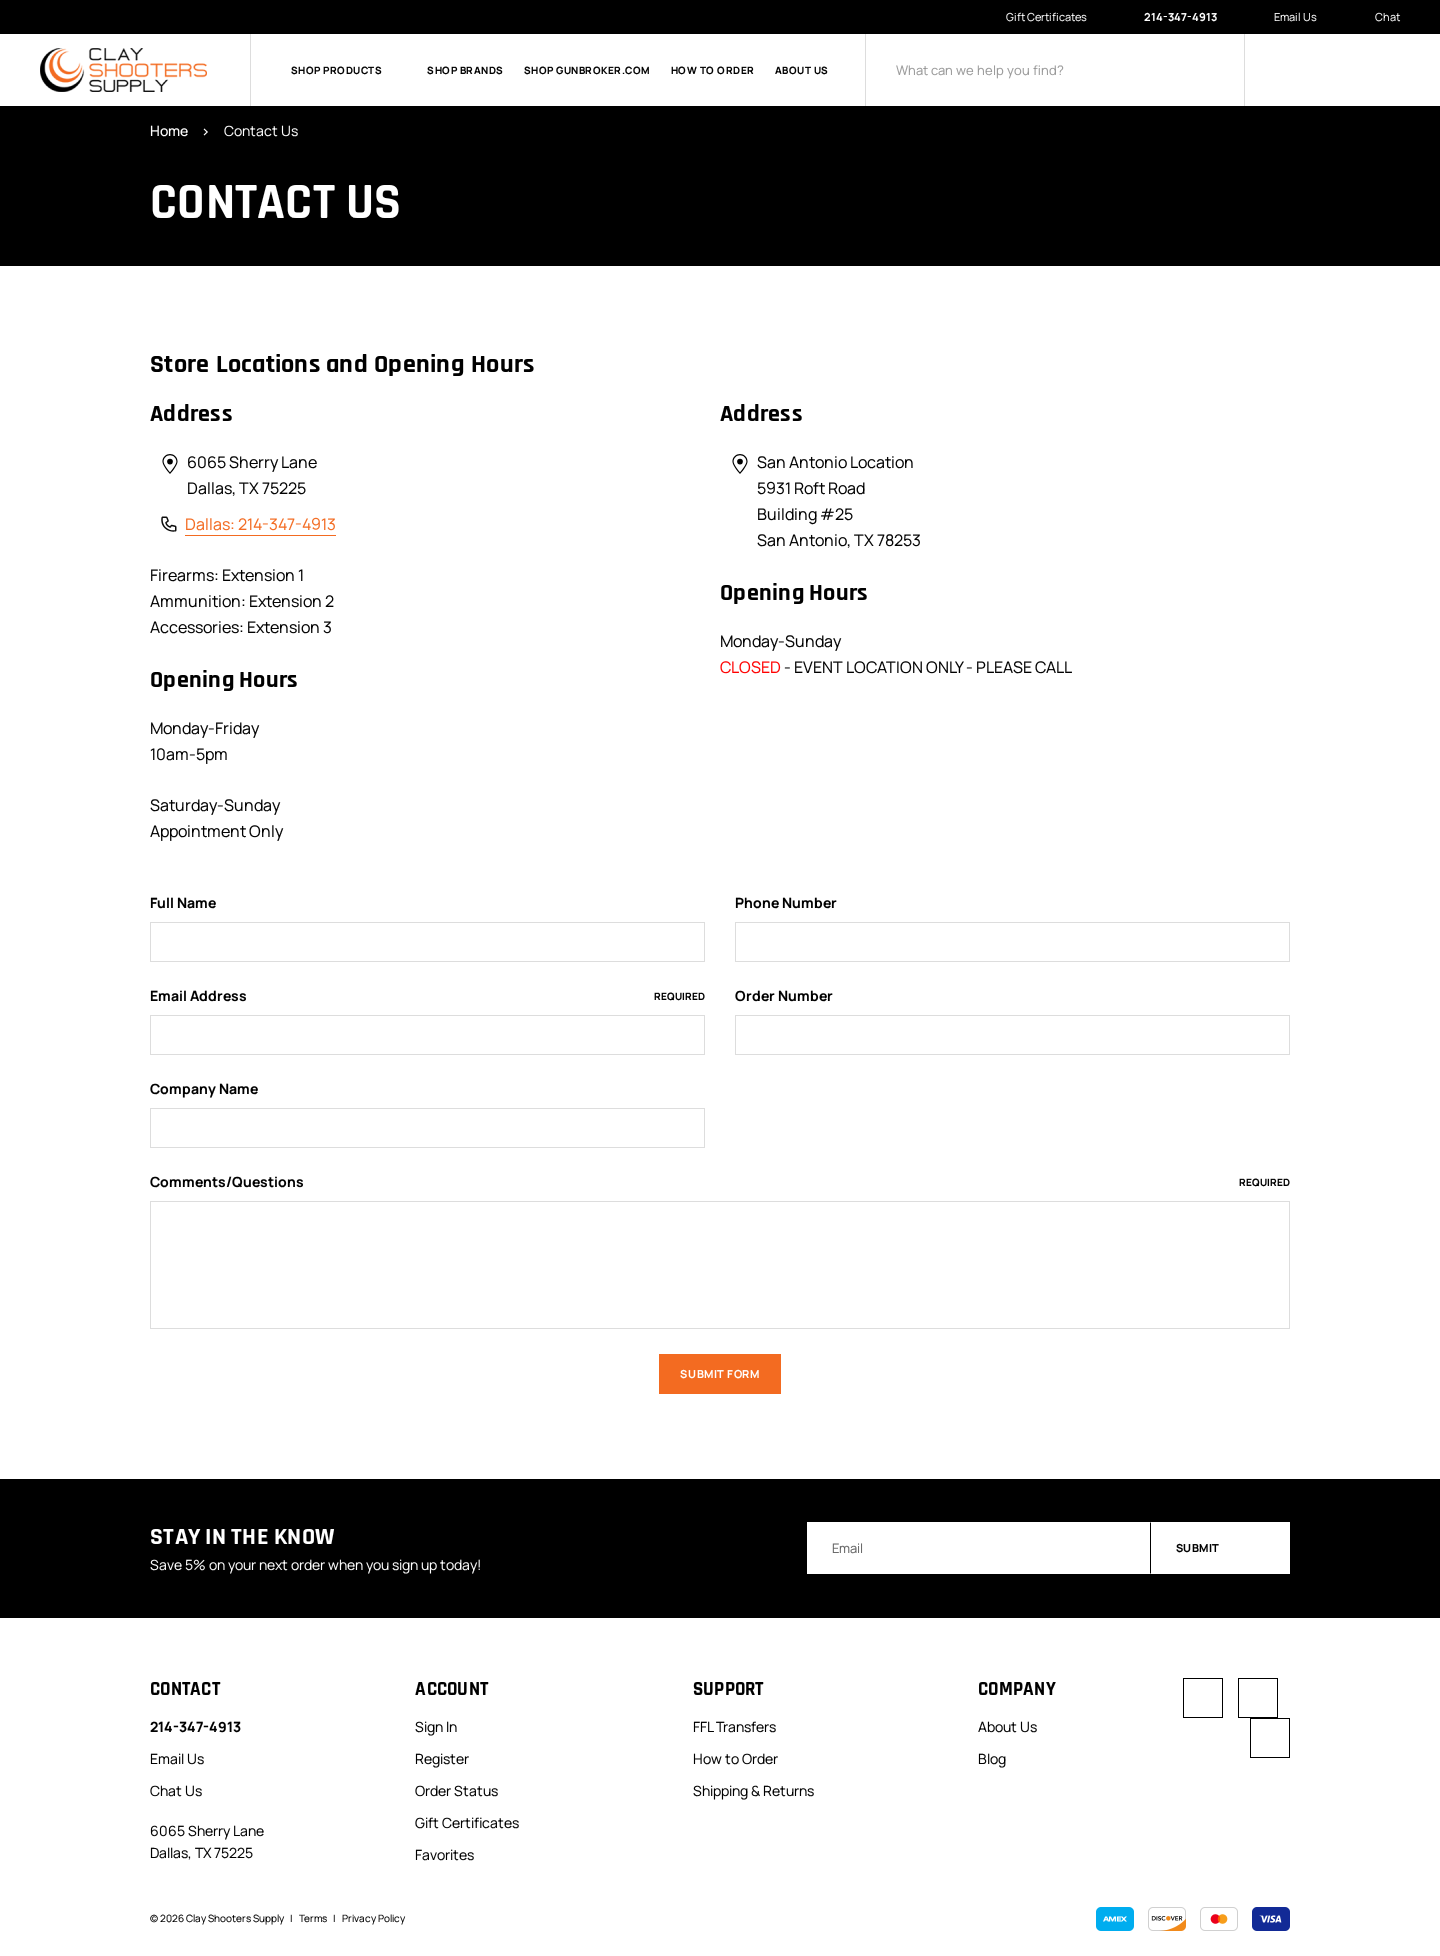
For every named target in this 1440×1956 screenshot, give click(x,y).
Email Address (427, 996)
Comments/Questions (720, 1182)
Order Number (784, 996)
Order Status (456, 1790)
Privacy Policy (373, 1918)
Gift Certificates (1046, 16)
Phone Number (786, 903)
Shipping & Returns (753, 1790)
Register (442, 1758)
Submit (1221, 1547)
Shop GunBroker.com (587, 70)
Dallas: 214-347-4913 (260, 524)
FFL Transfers (734, 1726)
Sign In (436, 1726)
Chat (1377, 17)
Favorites (444, 1854)
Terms (313, 1918)
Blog (992, 1758)
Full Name (183, 903)
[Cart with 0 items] (1385, 70)
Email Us (1285, 17)
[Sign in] (1295, 70)
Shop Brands (465, 70)
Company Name (204, 1089)
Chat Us (176, 1790)
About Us (802, 70)
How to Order (713, 70)
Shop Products (349, 70)
